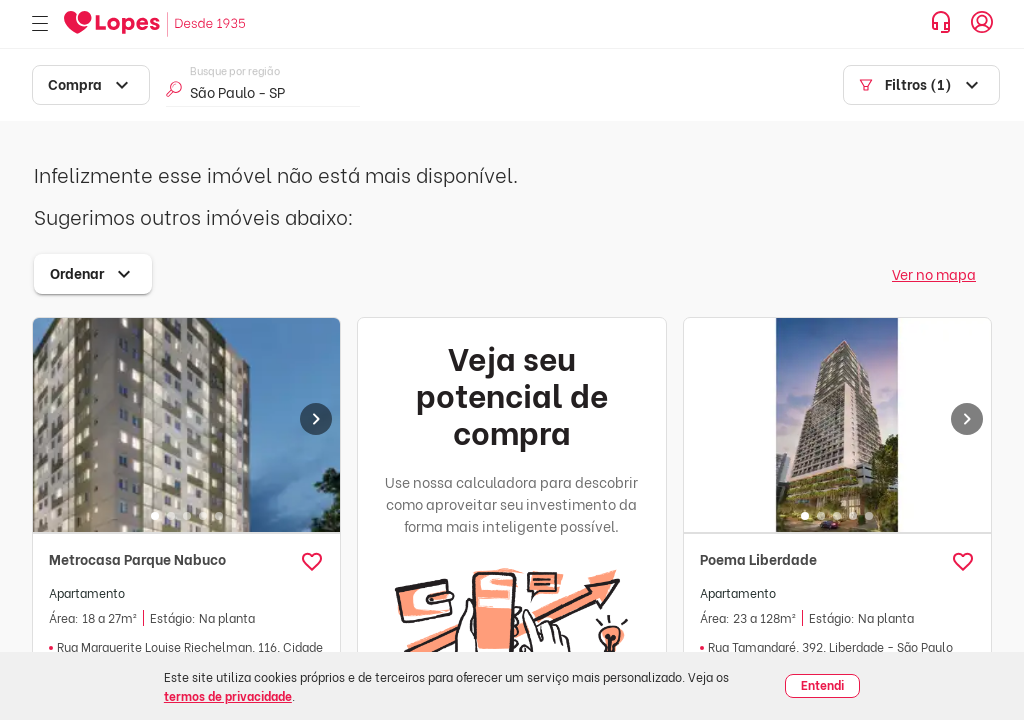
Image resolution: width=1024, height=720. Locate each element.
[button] (312, 562)
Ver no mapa (934, 273)
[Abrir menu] (40, 24)
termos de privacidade (228, 695)
